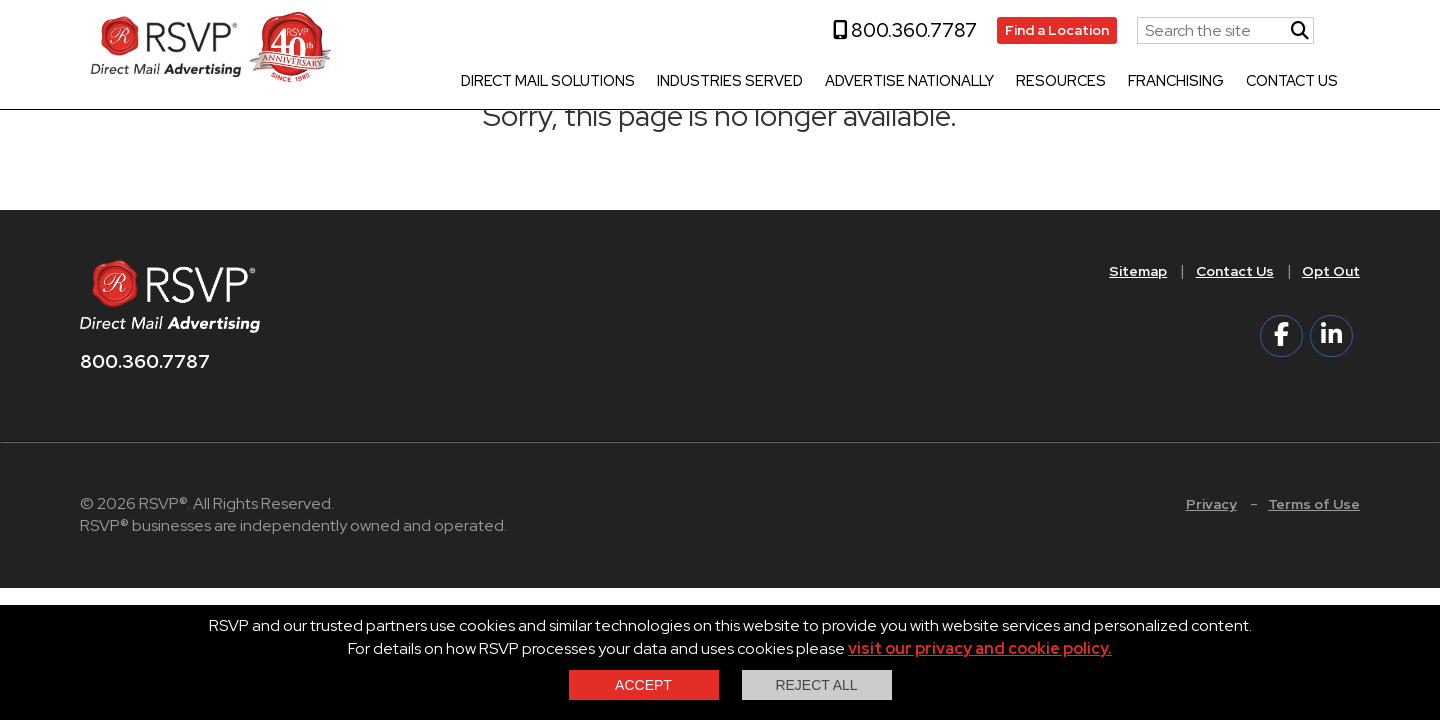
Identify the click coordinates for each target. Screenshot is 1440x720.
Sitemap (1138, 271)
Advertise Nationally (900, 82)
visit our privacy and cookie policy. (980, 648)
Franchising (1167, 82)
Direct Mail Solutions (539, 82)
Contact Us (1283, 82)
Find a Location (1048, 30)
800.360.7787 (896, 30)
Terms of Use (1314, 504)
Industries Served (721, 82)
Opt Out (1331, 271)
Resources (1052, 82)
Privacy (1211, 504)
